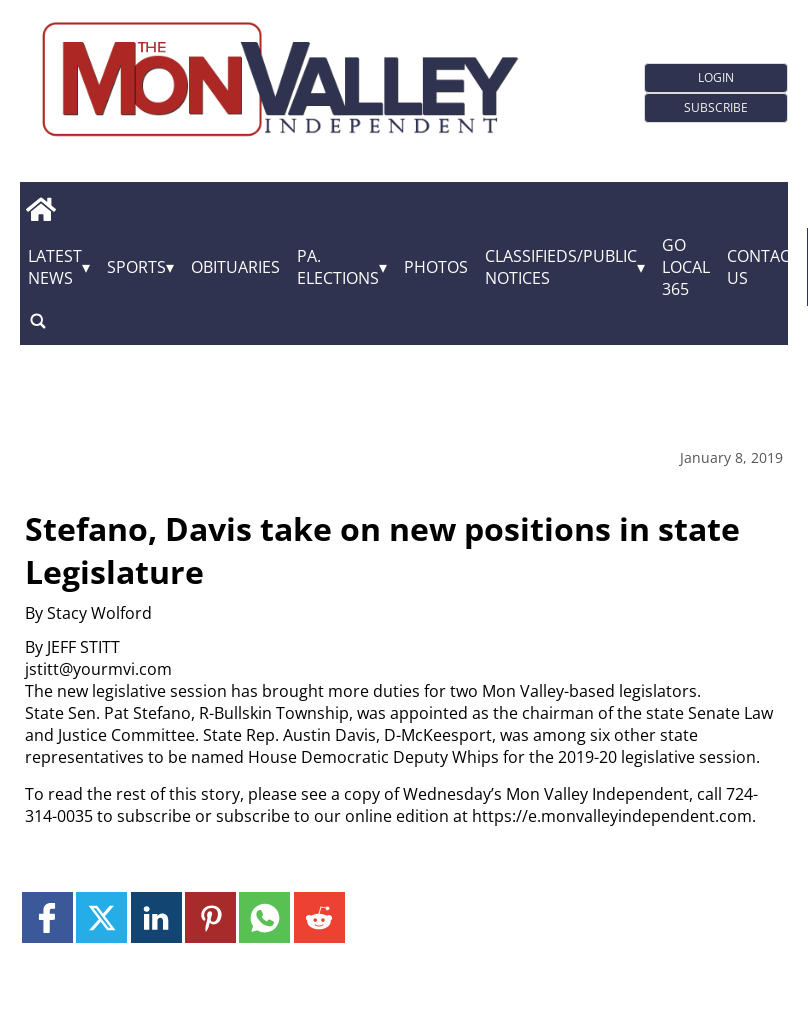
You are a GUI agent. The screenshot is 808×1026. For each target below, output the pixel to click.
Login (716, 77)
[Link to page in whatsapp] (264, 917)
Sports (136, 267)
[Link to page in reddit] (319, 917)
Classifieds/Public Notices (561, 267)
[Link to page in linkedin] (156, 917)
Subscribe (716, 107)
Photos (436, 267)
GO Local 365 (686, 267)
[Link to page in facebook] (47, 917)
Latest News (55, 267)
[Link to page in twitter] (101, 917)
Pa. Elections (338, 267)
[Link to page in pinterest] (210, 917)
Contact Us (763, 267)
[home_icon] (40, 210)
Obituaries (235, 267)
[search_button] (38, 321)
